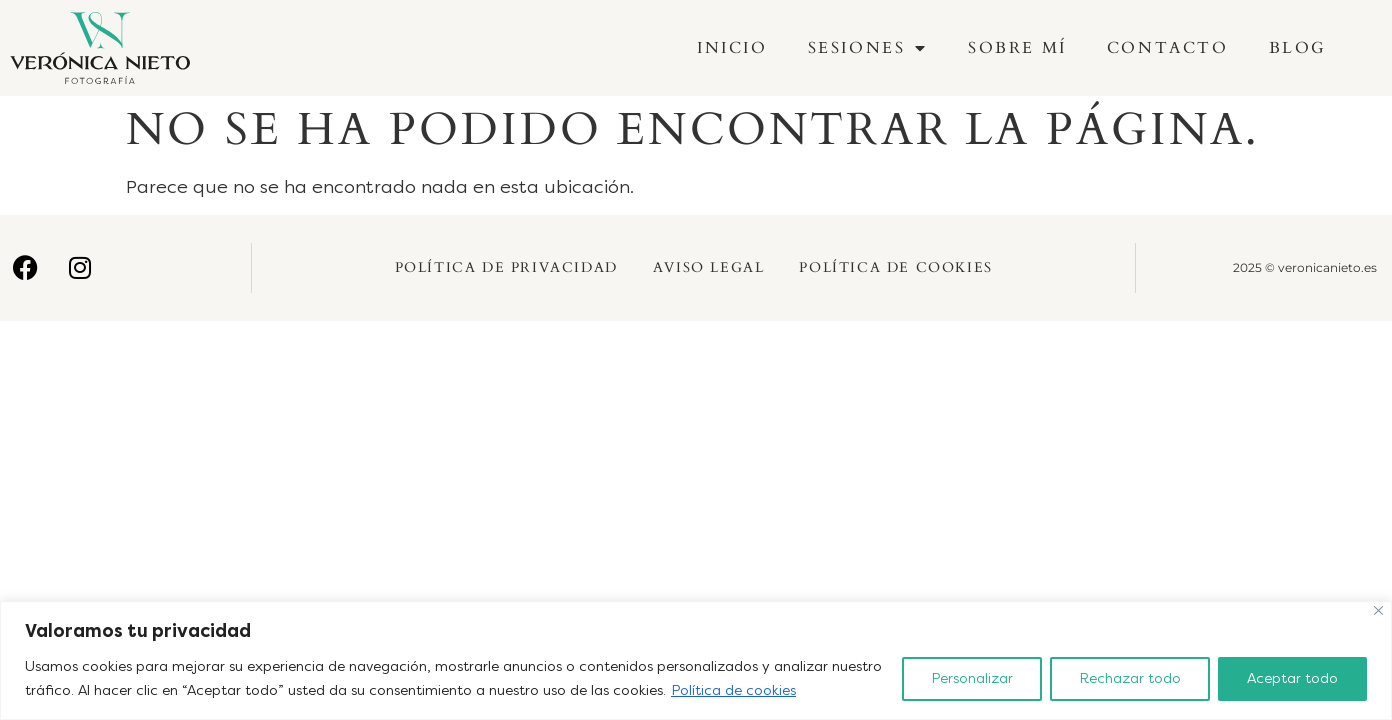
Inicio (732, 48)
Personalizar (972, 678)
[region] (696, 660)
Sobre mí (1017, 48)
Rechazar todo (1130, 678)
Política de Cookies (895, 267)
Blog (1298, 48)
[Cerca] (1378, 610)
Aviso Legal (709, 267)
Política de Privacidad (506, 267)
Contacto (1168, 48)
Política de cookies (733, 690)
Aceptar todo (1292, 678)
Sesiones (868, 48)
